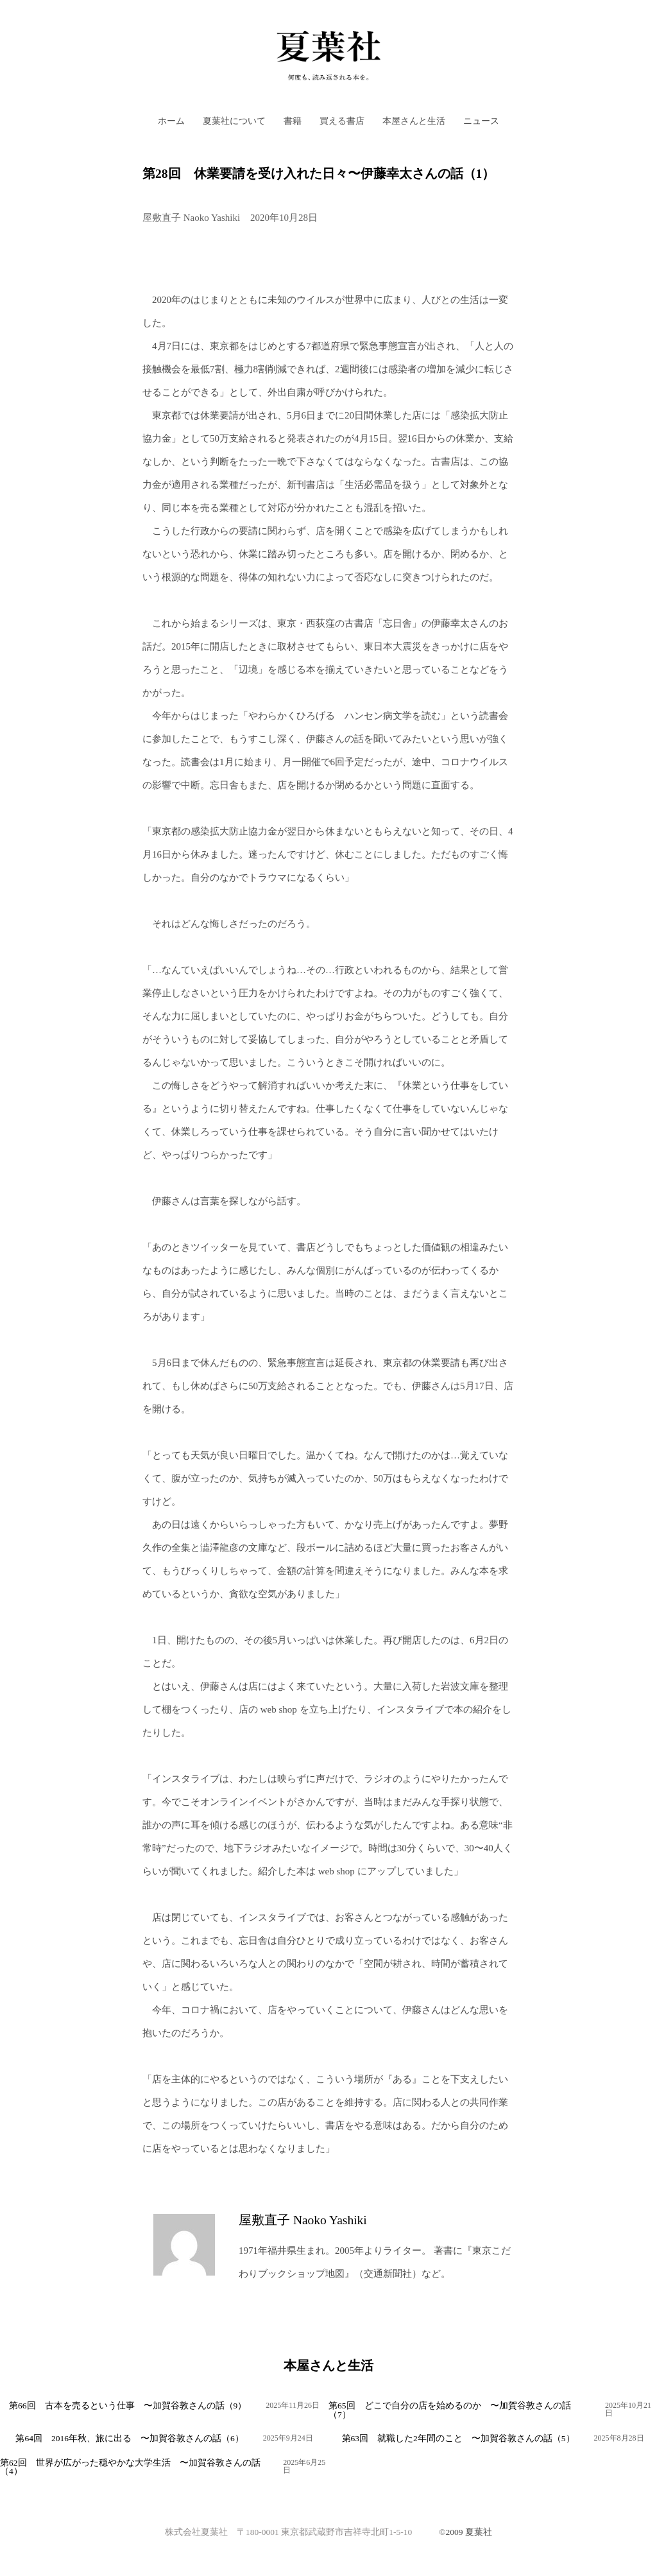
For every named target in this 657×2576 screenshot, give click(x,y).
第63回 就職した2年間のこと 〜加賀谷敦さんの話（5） (458, 2438)
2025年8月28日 (619, 2437)
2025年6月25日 (304, 2466)
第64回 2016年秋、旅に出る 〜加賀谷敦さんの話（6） (129, 2438)
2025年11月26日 (293, 2405)
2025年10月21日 (628, 2409)
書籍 (293, 121)
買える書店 (342, 121)
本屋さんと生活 (413, 121)
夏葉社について (234, 121)
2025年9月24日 (288, 2437)
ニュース (481, 121)
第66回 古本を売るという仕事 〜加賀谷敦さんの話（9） (127, 2405)
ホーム (171, 121)
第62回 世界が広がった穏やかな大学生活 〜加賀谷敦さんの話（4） (130, 2467)
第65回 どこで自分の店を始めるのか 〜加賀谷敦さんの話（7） (449, 2410)
